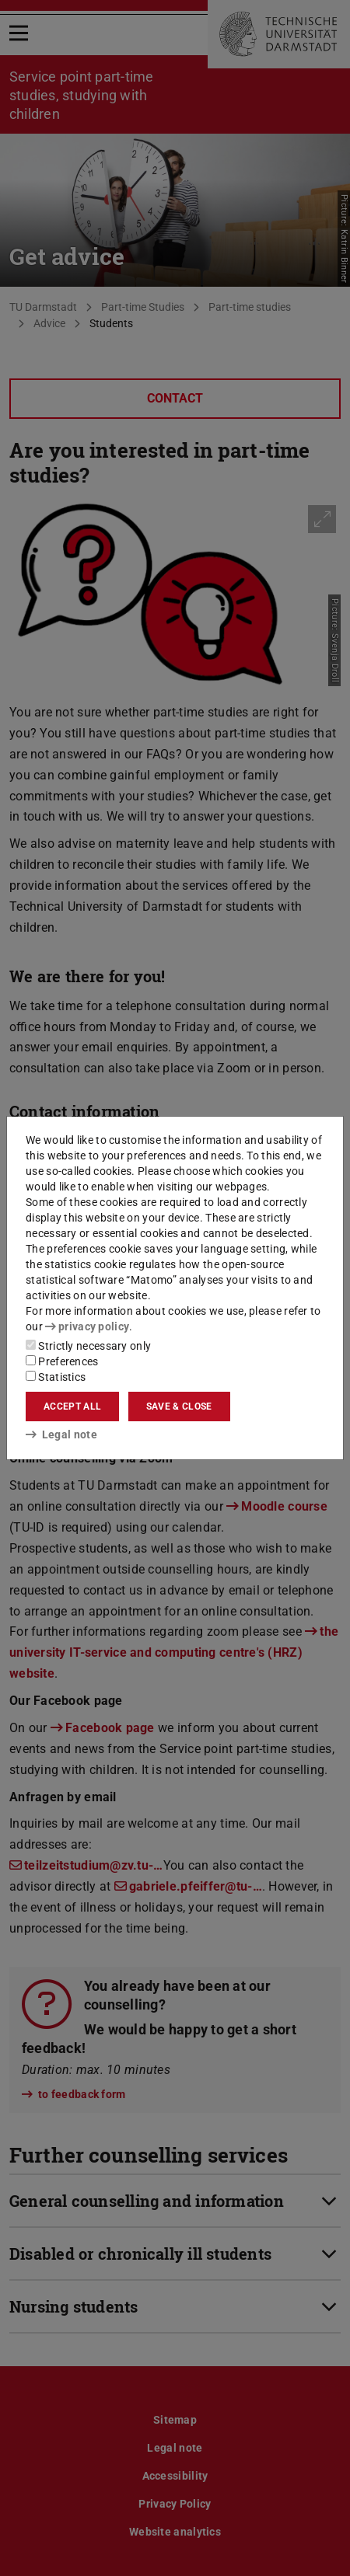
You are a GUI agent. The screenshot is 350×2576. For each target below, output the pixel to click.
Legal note (61, 1434)
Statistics (56, 1377)
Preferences (62, 1361)
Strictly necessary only (88, 1346)
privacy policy (87, 1326)
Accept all (72, 1406)
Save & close (179, 1406)
